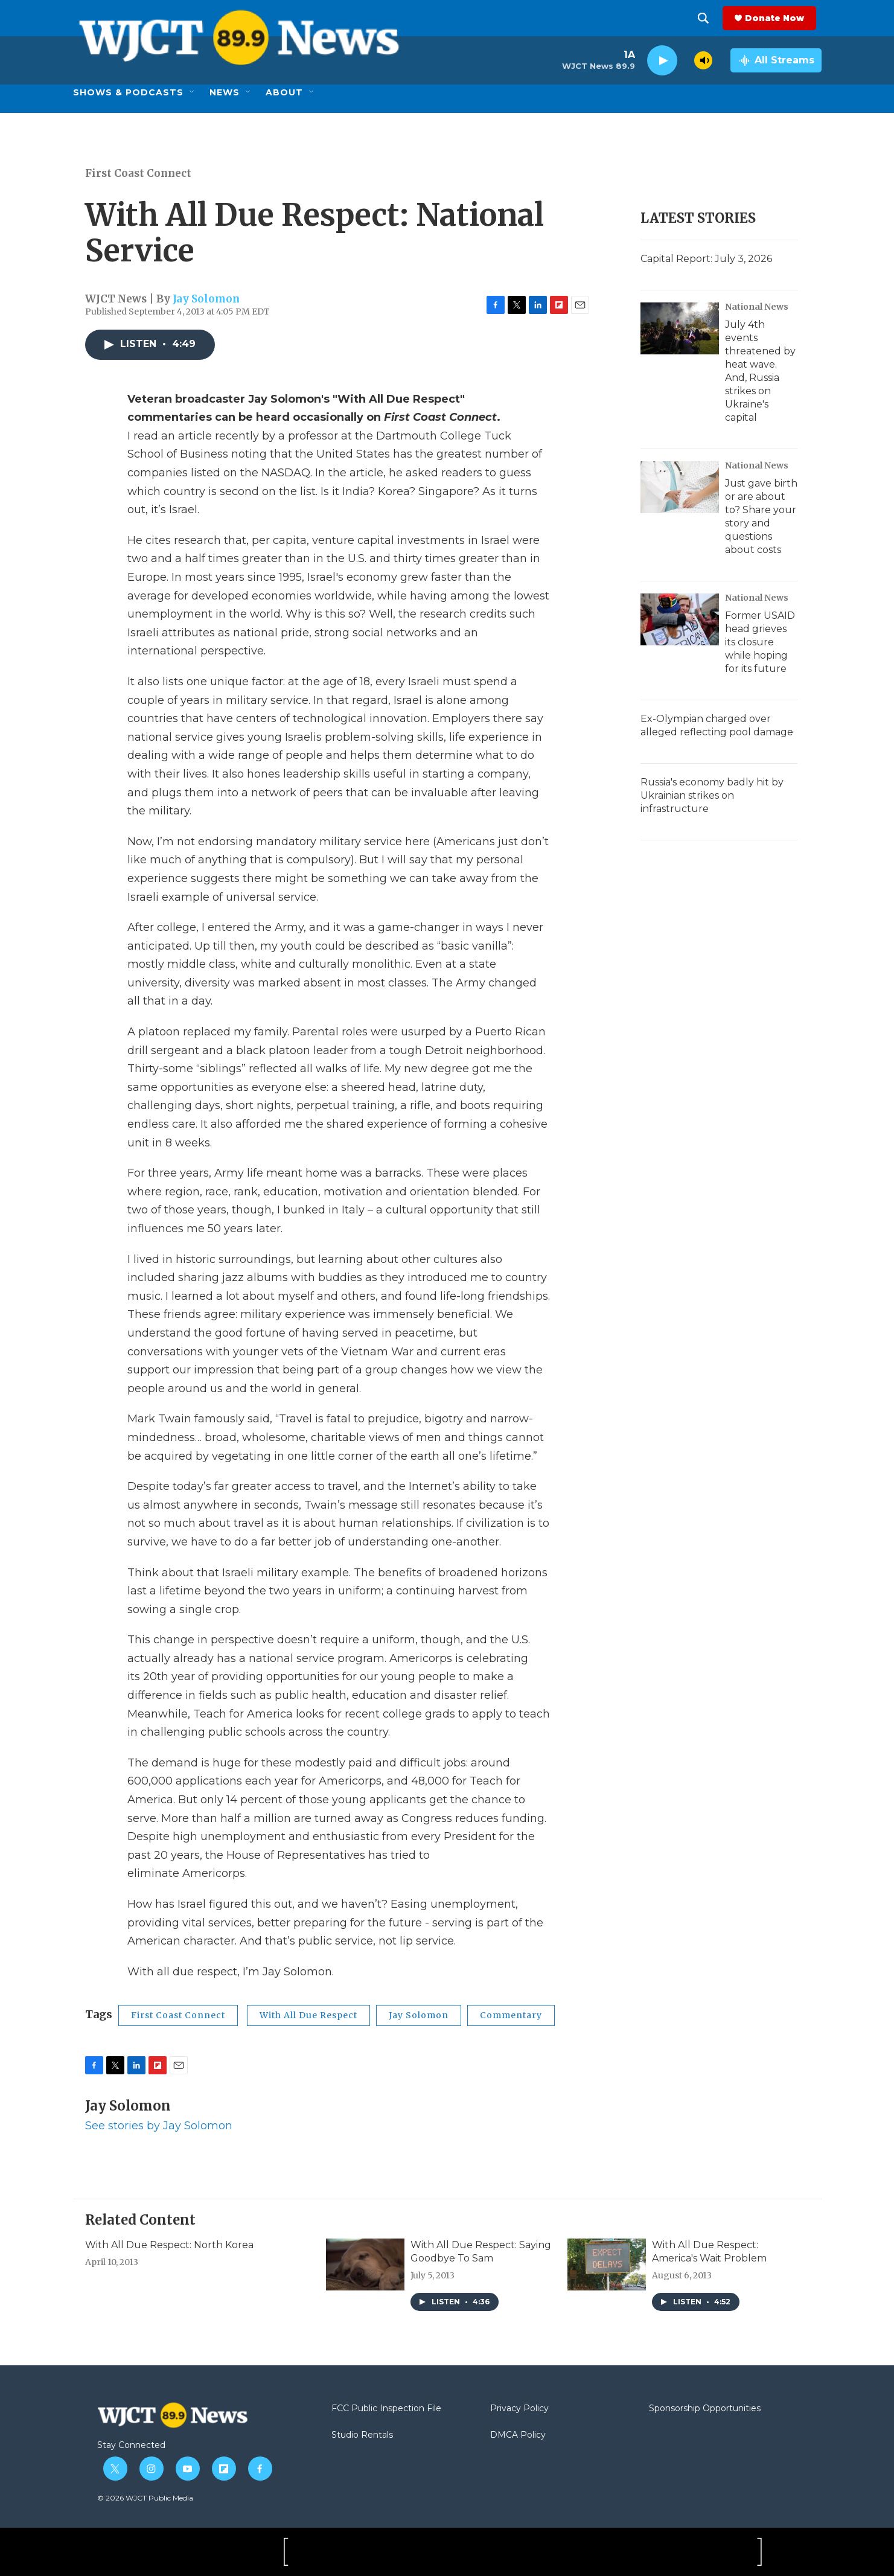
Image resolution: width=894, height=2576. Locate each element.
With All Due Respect (308, 2015)
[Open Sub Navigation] (192, 92)
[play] (662, 61)
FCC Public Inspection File (386, 2409)
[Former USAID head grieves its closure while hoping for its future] (679, 619)
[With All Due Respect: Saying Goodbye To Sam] (365, 2264)
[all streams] (776, 60)
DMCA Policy (518, 2435)
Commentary (511, 2015)
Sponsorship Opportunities (705, 2409)
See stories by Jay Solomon (158, 2125)
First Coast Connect (138, 173)
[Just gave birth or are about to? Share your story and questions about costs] (679, 487)
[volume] (703, 60)
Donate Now (779, 18)
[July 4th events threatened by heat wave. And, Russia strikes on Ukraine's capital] (679, 328)
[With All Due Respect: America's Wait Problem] (606, 2264)
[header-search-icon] (708, 18)
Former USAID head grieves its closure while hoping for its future (760, 642)
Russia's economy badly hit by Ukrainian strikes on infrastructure (712, 795)
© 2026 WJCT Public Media (145, 2497)
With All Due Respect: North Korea (169, 2245)
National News (756, 306)
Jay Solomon (206, 298)
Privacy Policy (519, 2409)
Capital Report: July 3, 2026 (706, 258)
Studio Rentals (362, 2435)
